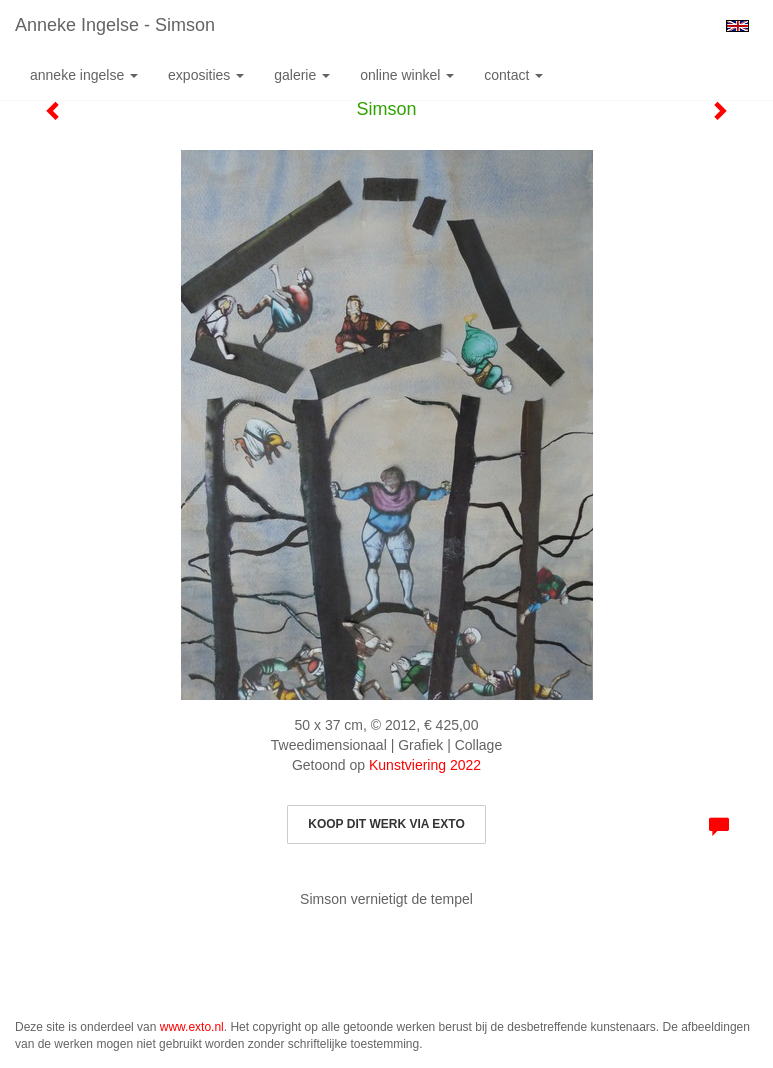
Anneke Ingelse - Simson (115, 25)
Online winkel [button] (407, 75)
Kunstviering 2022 (425, 765)
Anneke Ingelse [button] (84, 75)
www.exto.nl (192, 1027)
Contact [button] (513, 75)
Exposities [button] (206, 75)
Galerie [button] (302, 75)
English (737, 26)
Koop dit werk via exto (386, 824)
